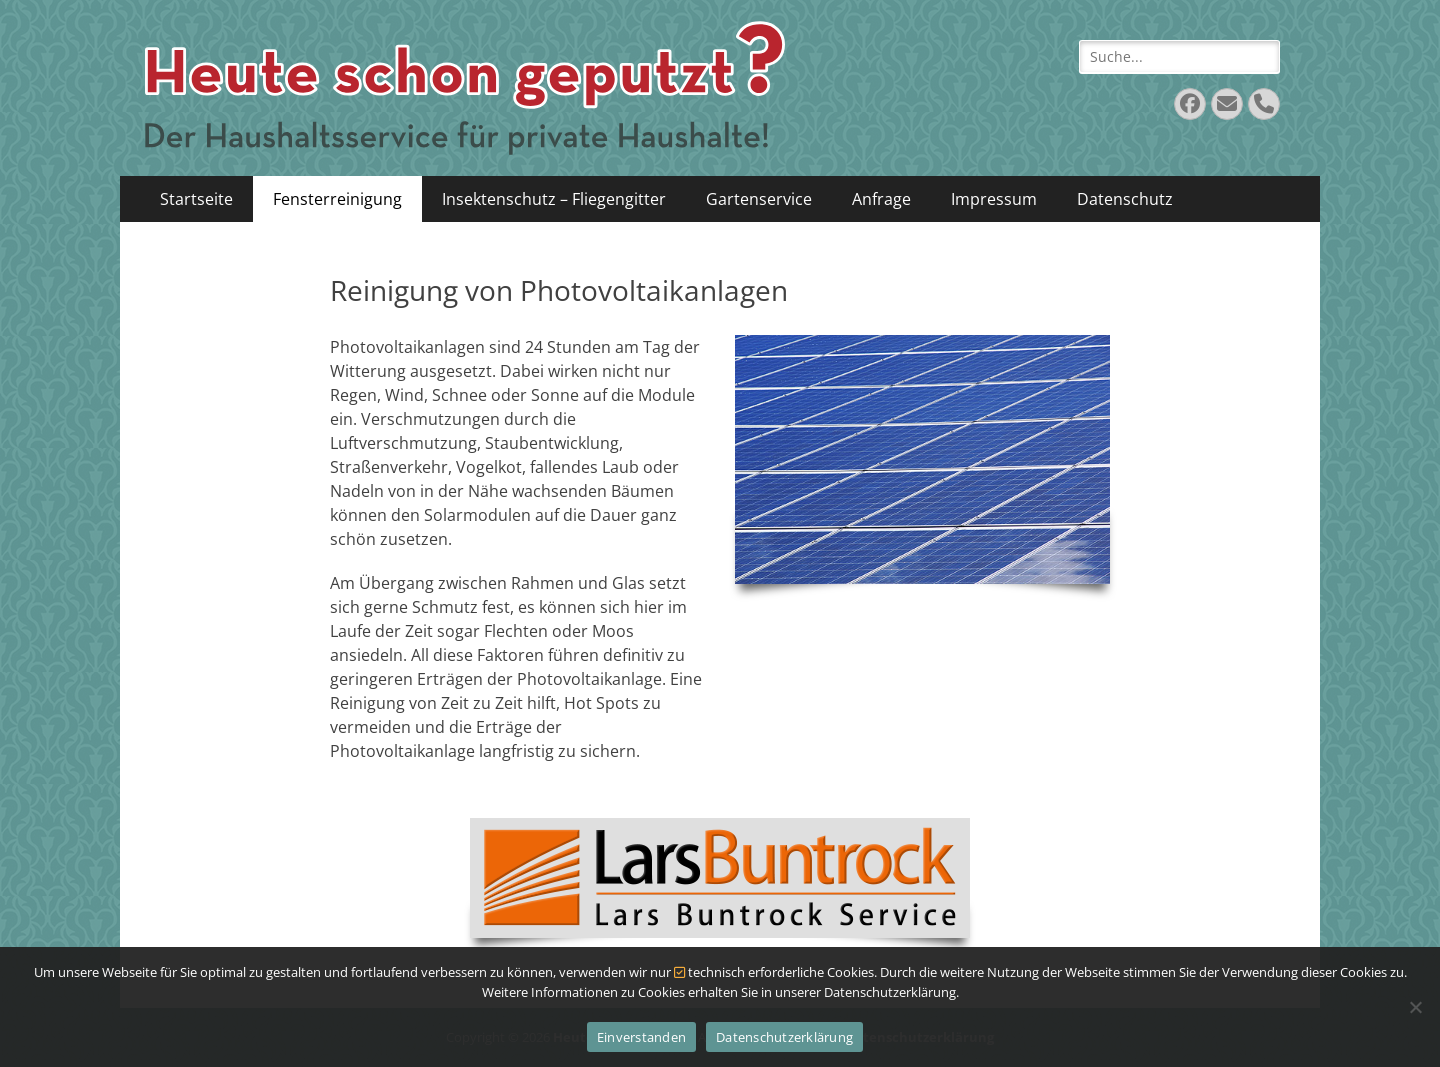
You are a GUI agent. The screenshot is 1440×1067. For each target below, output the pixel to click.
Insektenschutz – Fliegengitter (554, 199)
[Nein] (1415, 1007)
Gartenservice (759, 199)
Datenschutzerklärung (784, 1037)
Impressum (994, 199)
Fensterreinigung (337, 199)
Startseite (196, 199)
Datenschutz (1125, 199)
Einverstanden (641, 1037)
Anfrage (881, 199)
